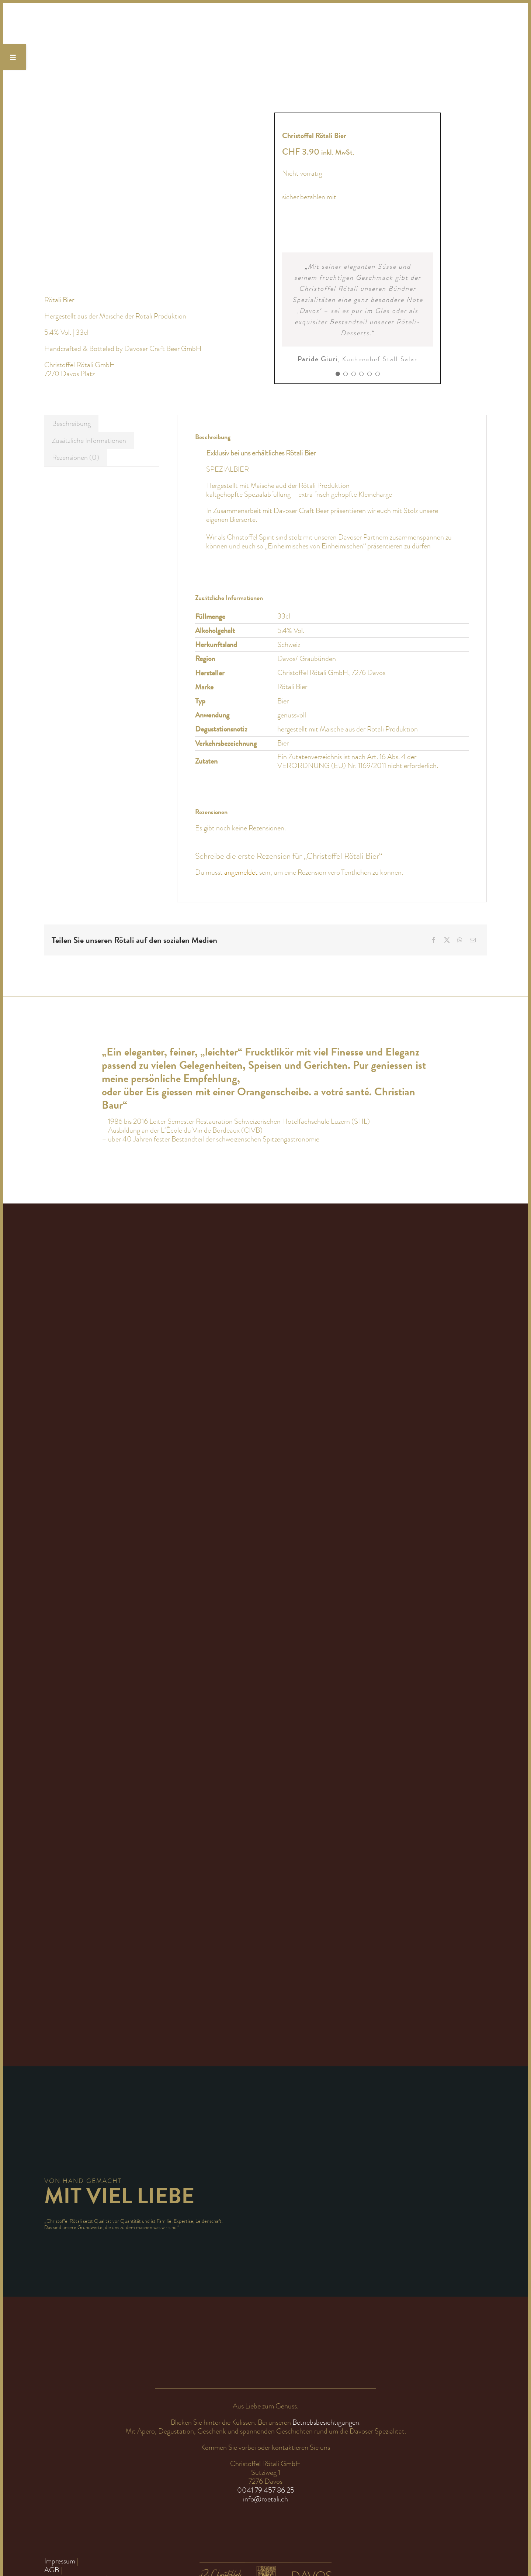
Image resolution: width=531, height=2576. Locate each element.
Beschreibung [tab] (71, 423)
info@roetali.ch (265, 2499)
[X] (447, 940)
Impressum (59, 2561)
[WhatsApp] (460, 940)
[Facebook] (433, 940)
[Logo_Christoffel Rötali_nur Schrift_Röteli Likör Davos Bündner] (112, 17)
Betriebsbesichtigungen (325, 2422)
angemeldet (241, 872)
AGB (51, 2570)
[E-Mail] (472, 940)
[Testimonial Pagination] (338, 374)
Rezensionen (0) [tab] (75, 457)
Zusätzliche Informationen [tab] (89, 440)
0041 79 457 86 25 (265, 2490)
